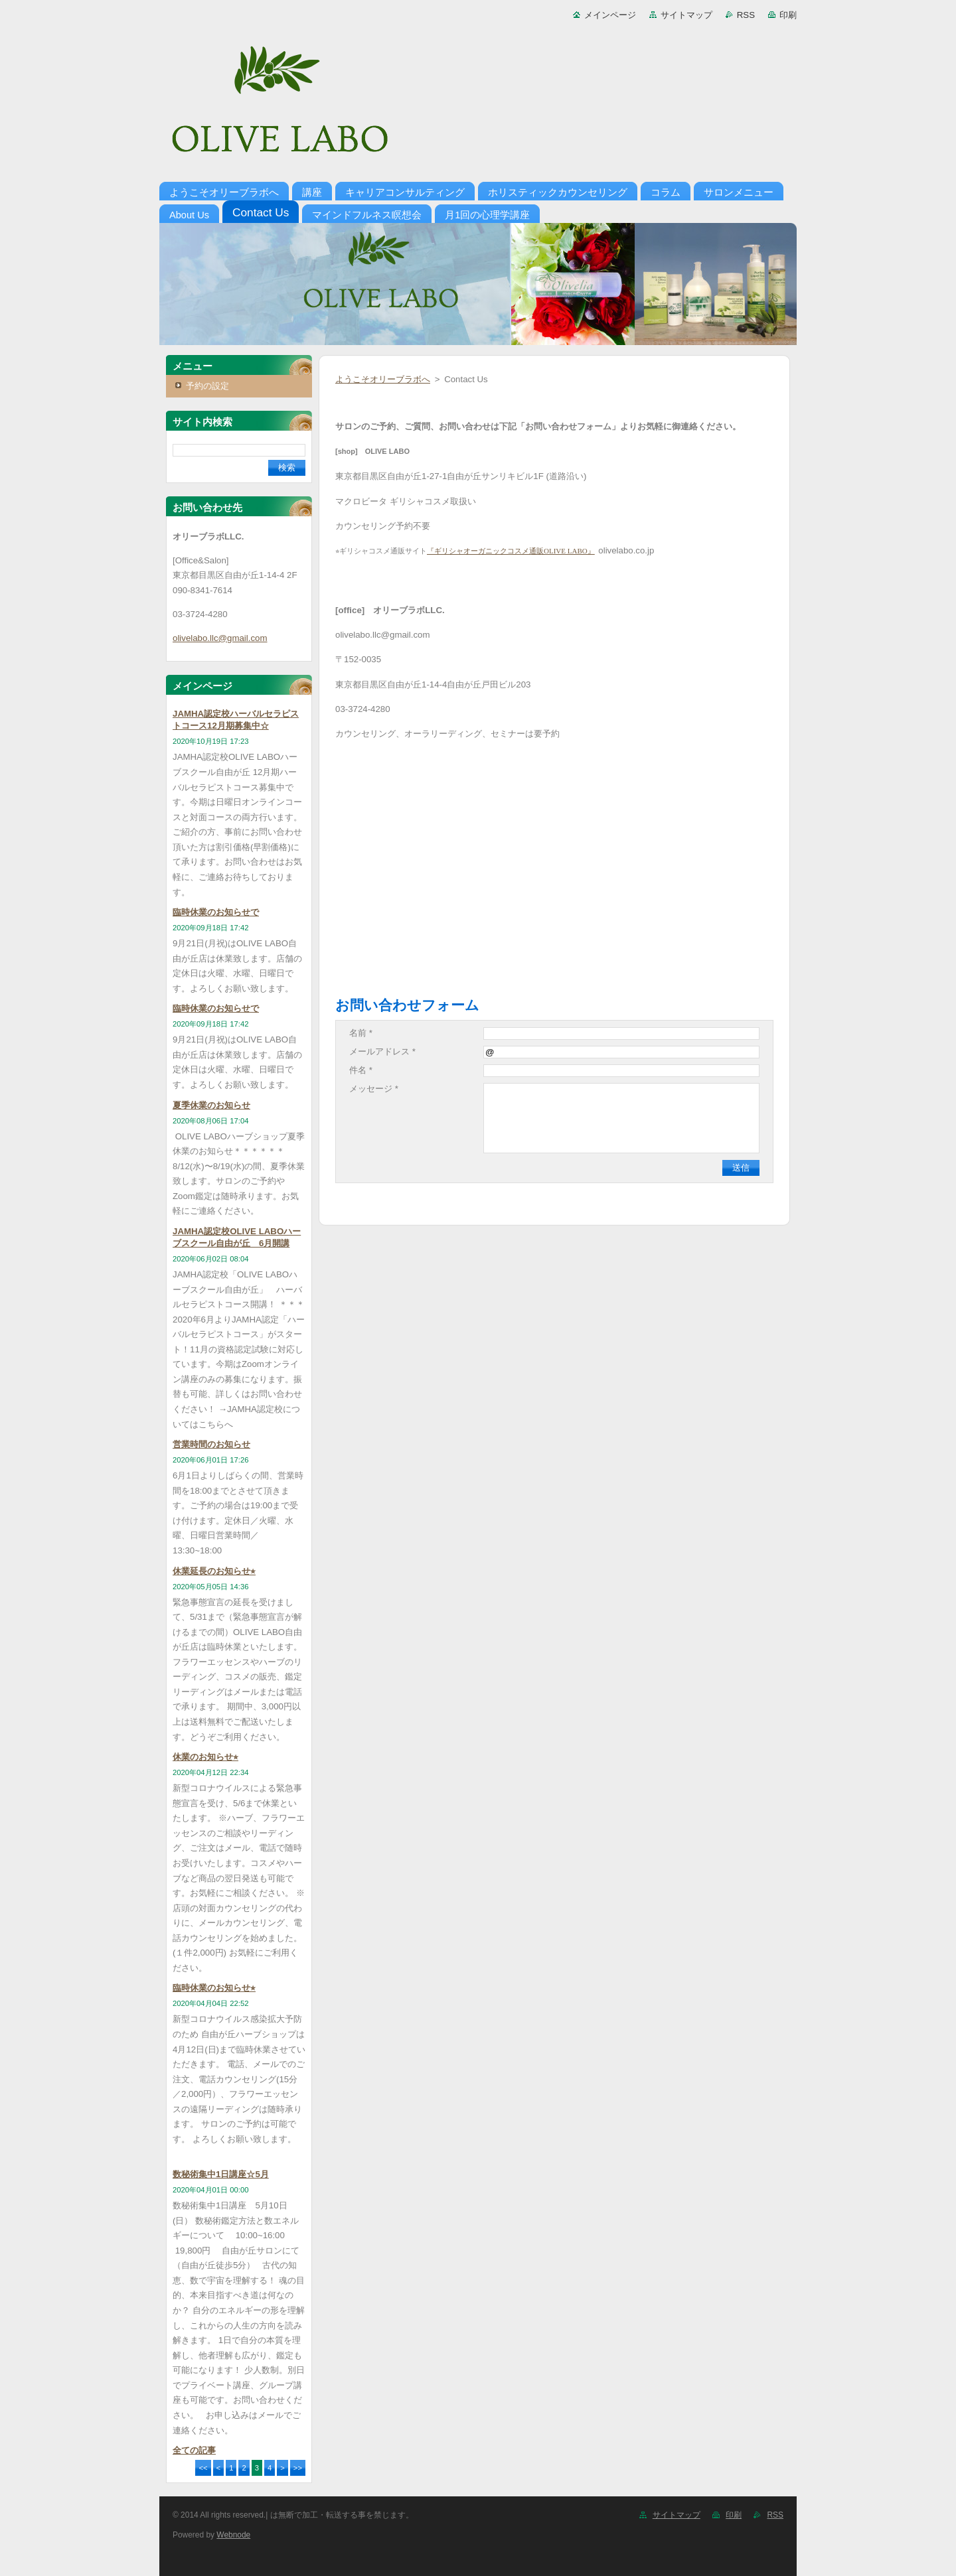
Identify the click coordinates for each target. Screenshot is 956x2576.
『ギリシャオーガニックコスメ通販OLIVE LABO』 (511, 551)
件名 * (360, 1070)
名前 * (360, 1033)
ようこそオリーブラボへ (382, 379)
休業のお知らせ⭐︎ (205, 1757)
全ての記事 (194, 2450)
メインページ (610, 15)
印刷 (788, 15)
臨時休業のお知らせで (216, 912)
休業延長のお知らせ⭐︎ (214, 1571)
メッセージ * (373, 1089)
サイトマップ (686, 15)
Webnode (233, 2535)
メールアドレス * (382, 1051)
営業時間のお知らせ (211, 1444)
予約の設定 (207, 386)
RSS (746, 15)
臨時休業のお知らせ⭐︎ (214, 1988)
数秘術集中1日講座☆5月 (221, 2174)
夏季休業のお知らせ (211, 1105)
